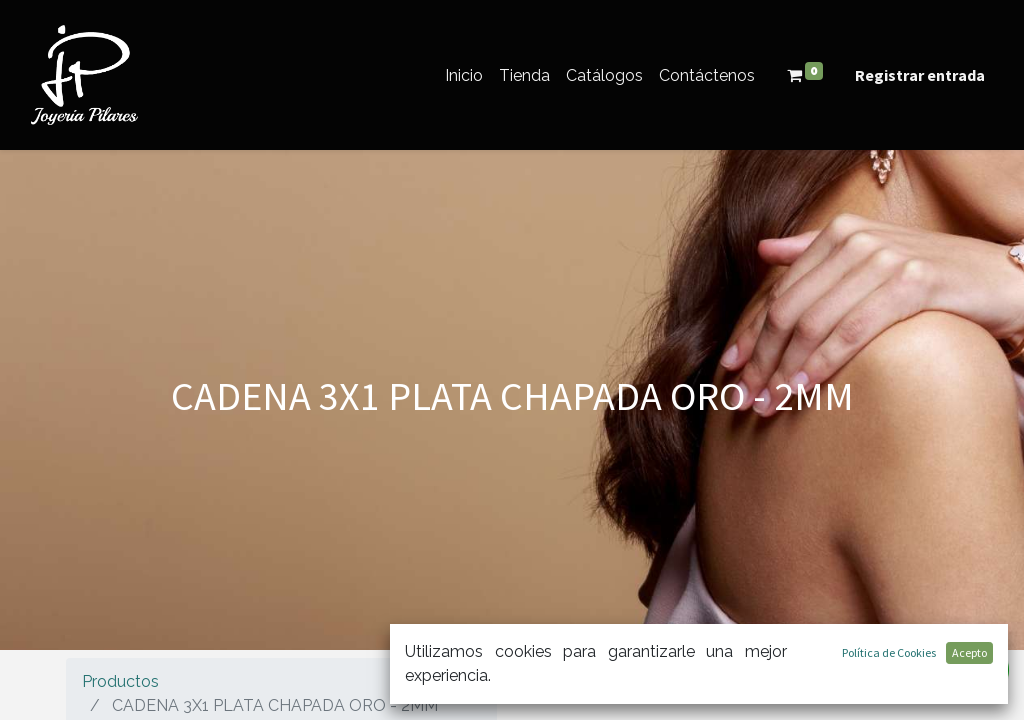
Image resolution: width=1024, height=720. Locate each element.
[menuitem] (464, 75)
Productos (120, 681)
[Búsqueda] (937, 677)
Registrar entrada (920, 75)
